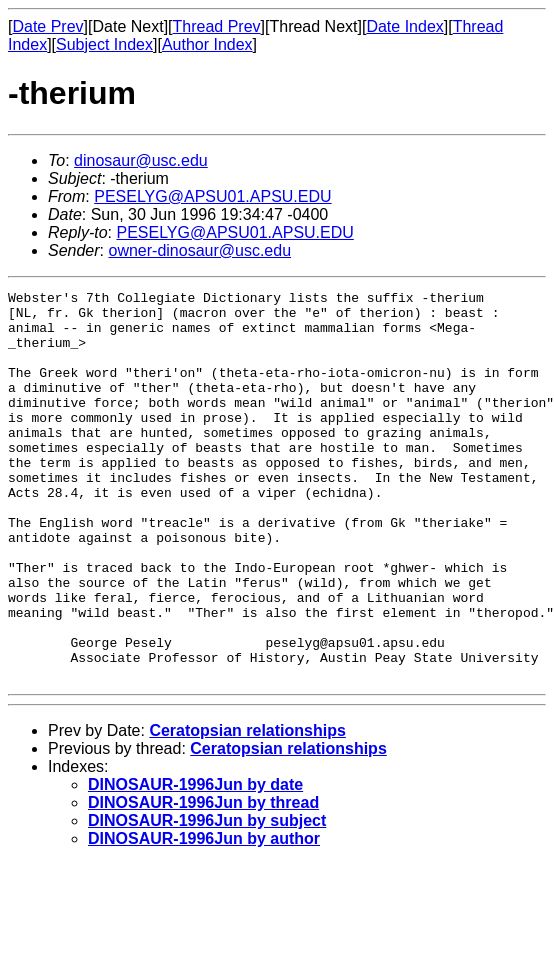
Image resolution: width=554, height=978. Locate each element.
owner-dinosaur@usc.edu (199, 250)
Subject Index (104, 44)
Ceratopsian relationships (247, 808)
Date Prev (47, 26)
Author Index (207, 44)
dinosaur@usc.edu (141, 160)
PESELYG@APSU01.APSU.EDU (212, 196)
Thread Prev (217, 26)
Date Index (404, 26)
